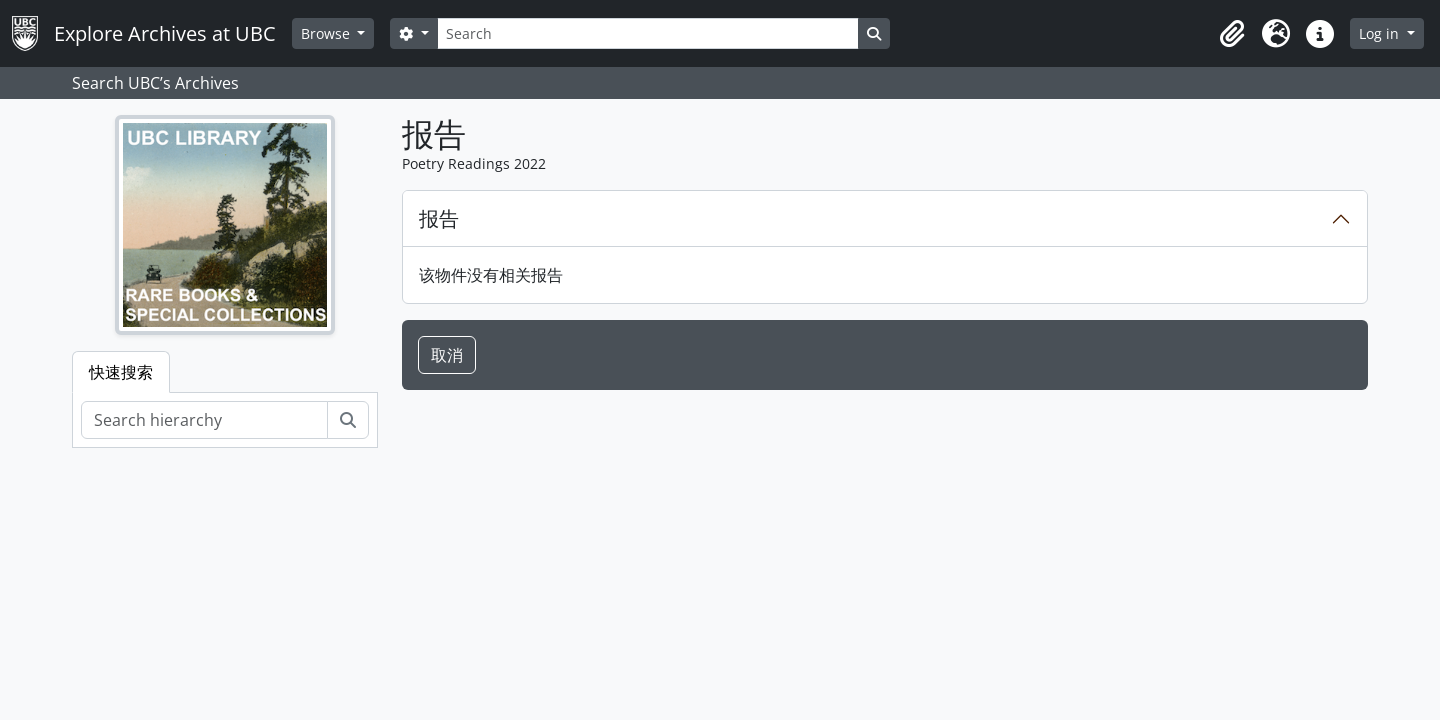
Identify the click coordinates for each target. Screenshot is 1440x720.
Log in (1381, 33)
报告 (439, 218)
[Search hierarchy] (204, 420)
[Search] (648, 33)
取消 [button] (447, 355)
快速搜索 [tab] (121, 372)
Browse (327, 33)
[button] (1232, 34)
